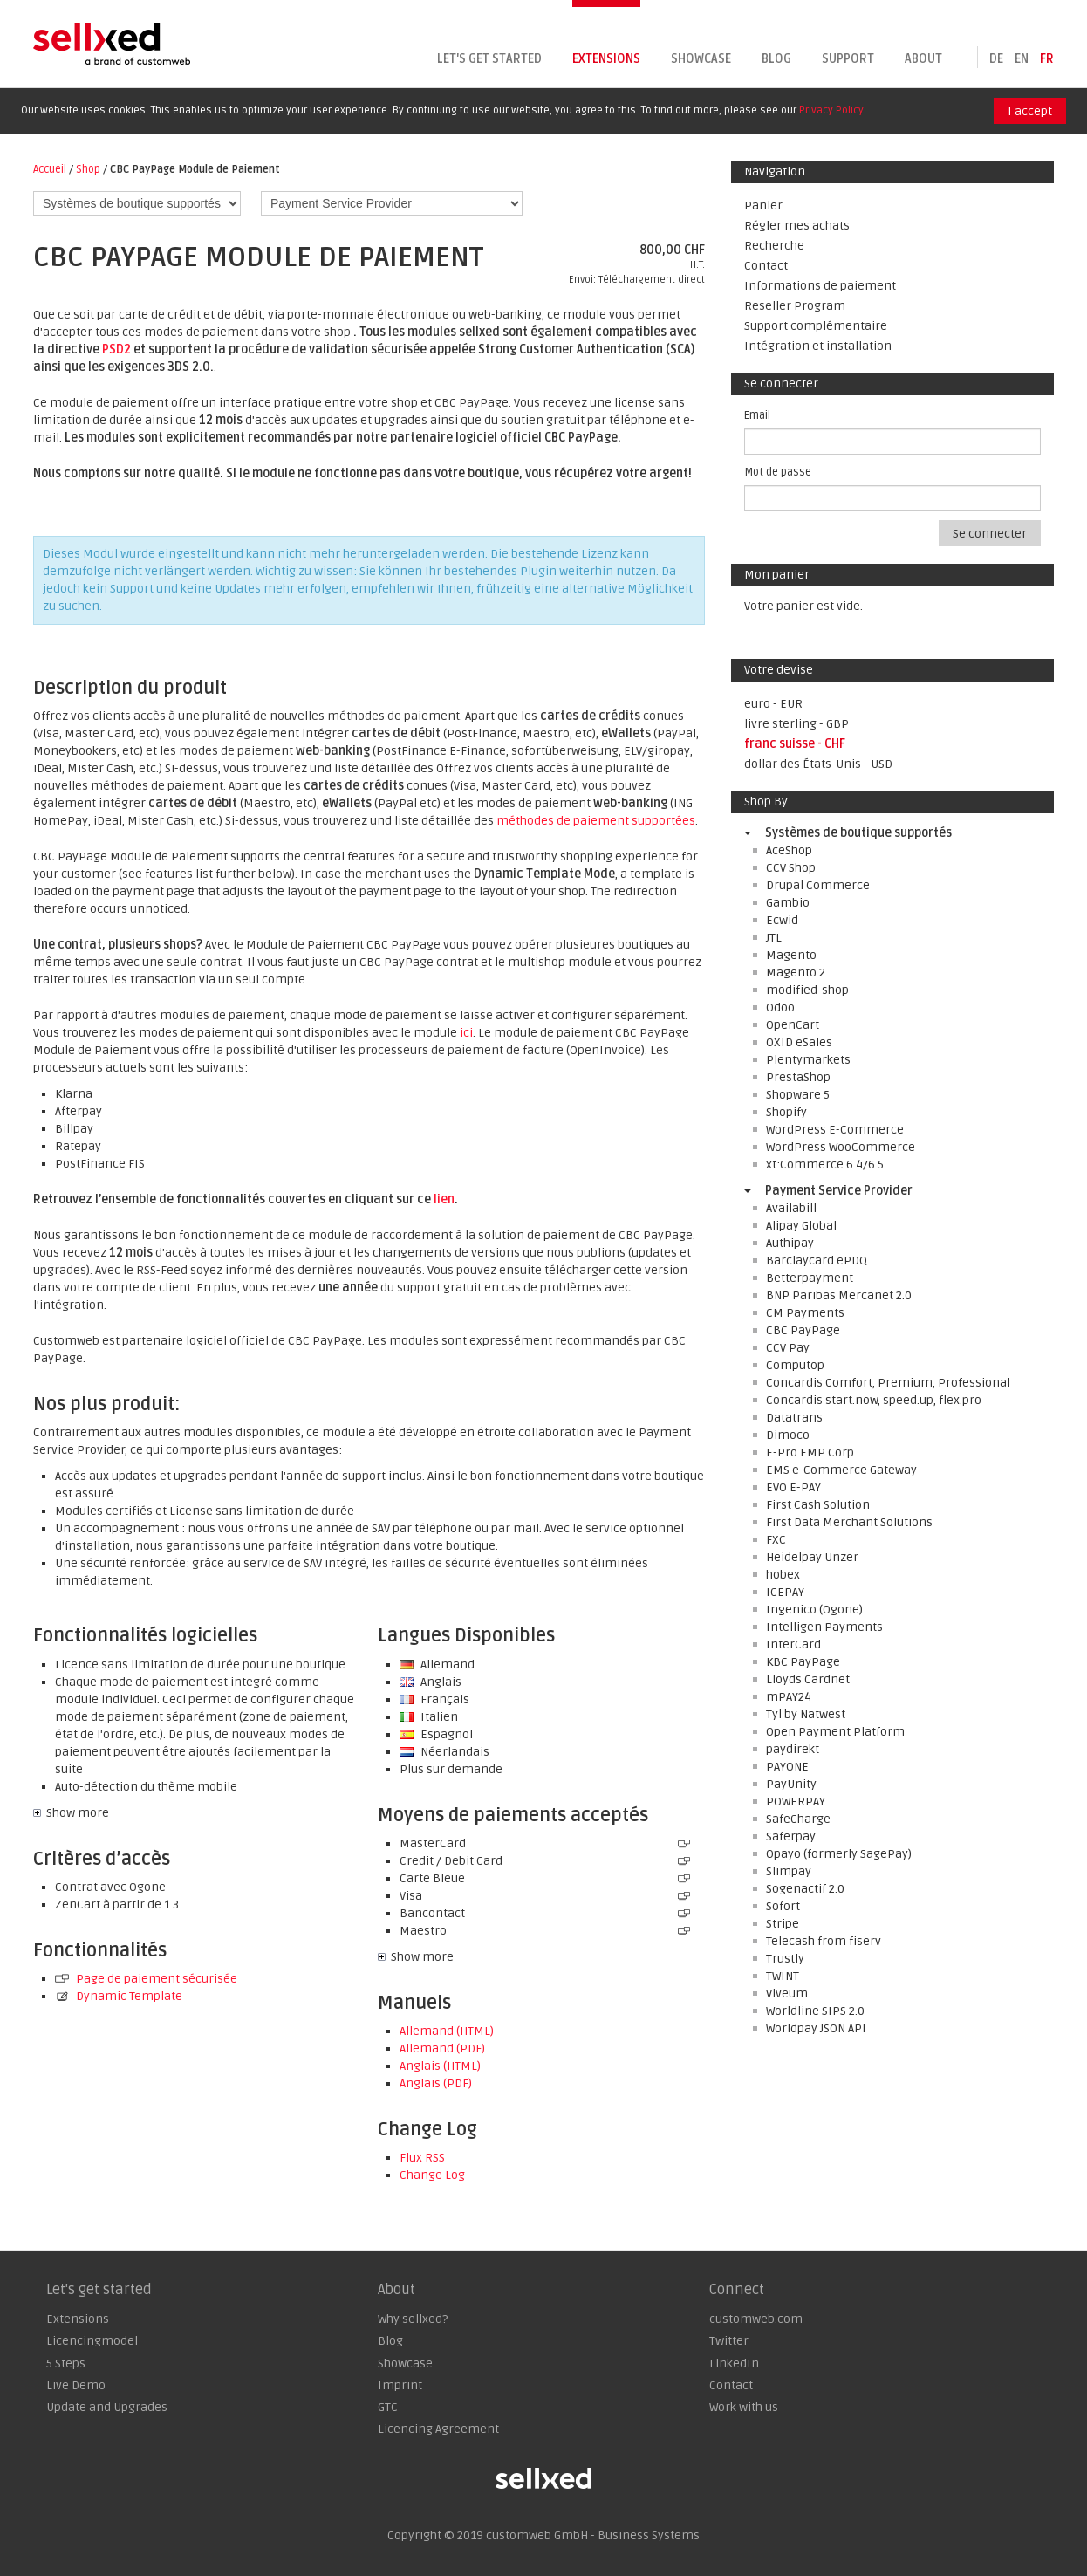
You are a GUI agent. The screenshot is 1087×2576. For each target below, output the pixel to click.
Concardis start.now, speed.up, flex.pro (873, 1400)
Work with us (743, 2407)
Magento (791, 955)
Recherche (774, 245)
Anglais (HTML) (440, 2066)
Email (757, 415)
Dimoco (788, 1435)
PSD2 (116, 349)
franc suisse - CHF (794, 743)
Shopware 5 (798, 1094)
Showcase (701, 58)
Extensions (606, 58)
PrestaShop (798, 1077)
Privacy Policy (831, 110)
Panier (763, 205)
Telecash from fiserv (823, 1941)
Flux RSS (422, 2157)
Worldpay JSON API (816, 2028)
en (1022, 58)
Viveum (787, 1993)
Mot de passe (777, 472)
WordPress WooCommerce (840, 1147)
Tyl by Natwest (805, 1714)
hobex (783, 1574)
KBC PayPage (803, 1662)
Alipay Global (801, 1225)
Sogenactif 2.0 (805, 1888)
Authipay (790, 1243)
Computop (795, 1365)
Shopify (786, 1112)
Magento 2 (795, 972)
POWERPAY (795, 1801)
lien (444, 1199)
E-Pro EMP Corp (810, 1452)
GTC (388, 2407)
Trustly (785, 1958)
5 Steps (65, 2363)
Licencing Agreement (438, 2429)
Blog (776, 58)
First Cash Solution (818, 1504)
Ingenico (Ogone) (814, 1609)
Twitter (729, 2340)
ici (466, 1032)
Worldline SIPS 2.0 (815, 2011)
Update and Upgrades (106, 2407)
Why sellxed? (413, 2319)
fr (1047, 58)
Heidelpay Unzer (812, 1557)
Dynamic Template (118, 1996)
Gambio (788, 902)
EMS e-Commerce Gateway (841, 1470)
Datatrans (794, 1417)
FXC (776, 1539)
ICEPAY (785, 1592)
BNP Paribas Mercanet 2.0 (839, 1295)
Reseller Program (794, 305)
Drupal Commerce (818, 885)
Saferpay (791, 1836)
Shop (88, 169)
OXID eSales (799, 1042)
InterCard (793, 1644)
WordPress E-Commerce (835, 1129)
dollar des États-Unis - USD (818, 764)
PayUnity (791, 1784)
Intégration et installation (818, 346)
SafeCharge (798, 1819)
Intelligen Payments (824, 1627)
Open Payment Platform (835, 1731)
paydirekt (792, 1749)
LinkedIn (734, 2363)
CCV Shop (791, 867)
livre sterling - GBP (796, 723)
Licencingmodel (92, 2340)
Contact (766, 265)
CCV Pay (788, 1347)
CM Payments (805, 1312)
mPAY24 (788, 1696)
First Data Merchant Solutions (849, 1522)
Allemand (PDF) (442, 2048)
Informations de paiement (820, 285)
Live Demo (76, 2385)
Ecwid (782, 920)
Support (848, 58)
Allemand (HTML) (447, 2031)
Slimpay (788, 1871)
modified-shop (807, 990)
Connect (736, 2290)
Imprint (400, 2385)
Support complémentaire (815, 326)
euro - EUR (773, 703)
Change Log (432, 2175)
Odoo (780, 1007)
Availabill (791, 1208)
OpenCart (792, 1024)
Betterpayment (809, 1278)
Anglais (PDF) (436, 2083)
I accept (1030, 111)
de (996, 58)
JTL (774, 937)
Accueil (49, 169)
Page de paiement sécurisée (146, 1978)
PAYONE (787, 1766)
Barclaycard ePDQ (816, 1260)
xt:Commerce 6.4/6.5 (825, 1164)
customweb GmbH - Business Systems (593, 2535)
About (923, 58)
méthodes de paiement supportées (595, 820)
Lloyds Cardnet (808, 1679)
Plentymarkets (808, 1059)
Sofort (783, 1906)
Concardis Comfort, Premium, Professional (888, 1382)
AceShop (789, 850)
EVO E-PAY (793, 1487)
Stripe (782, 1923)
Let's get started (489, 58)
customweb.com (756, 2319)
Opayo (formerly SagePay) (839, 1853)
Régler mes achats (797, 225)
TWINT (782, 1976)
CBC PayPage (803, 1330)
